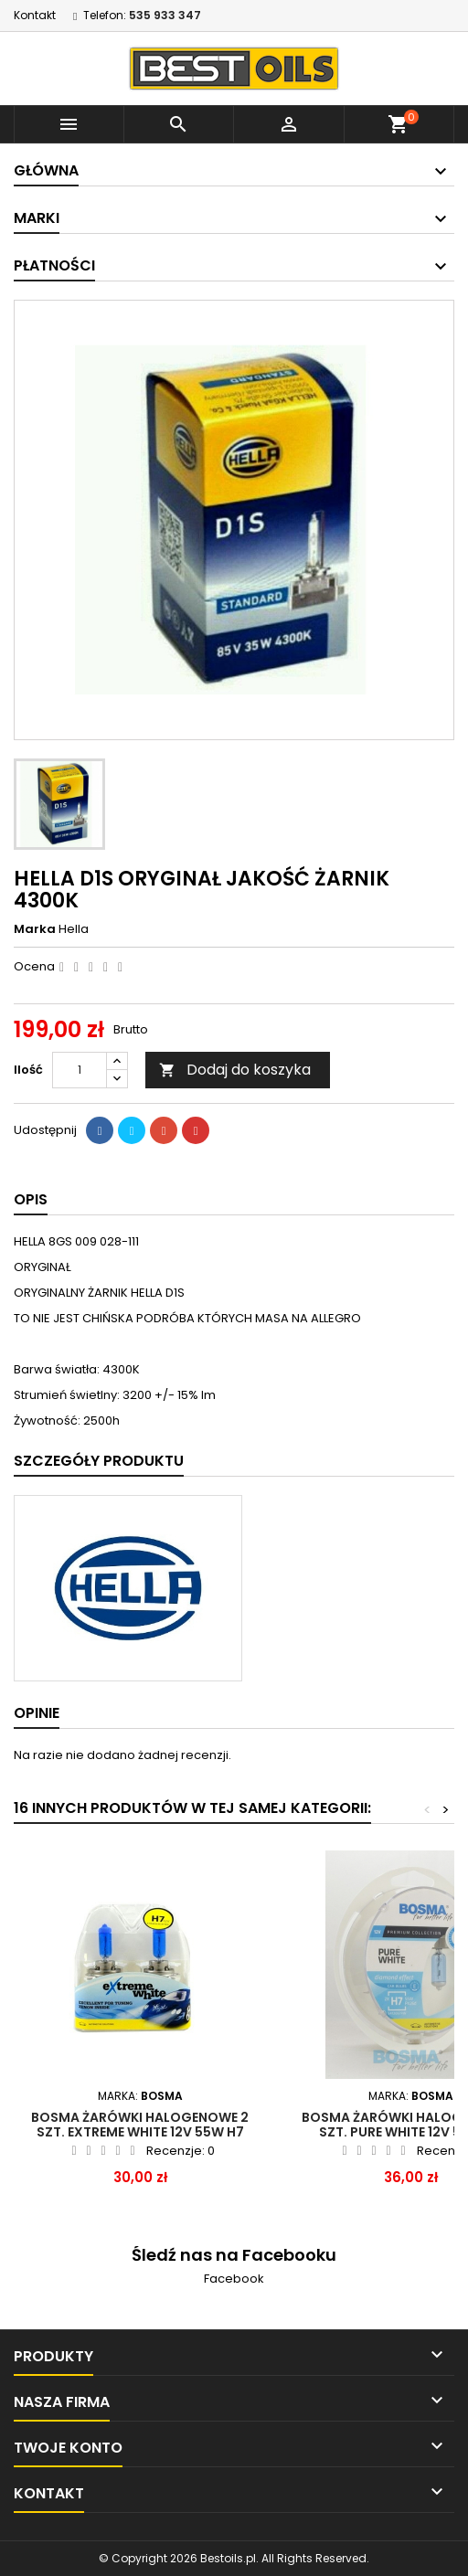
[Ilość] (79, 1070)
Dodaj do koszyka (235, 1069)
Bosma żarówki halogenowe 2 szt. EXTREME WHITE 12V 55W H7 (140, 2124)
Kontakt (35, 15)
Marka (35, 929)
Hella (73, 929)
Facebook (234, 2278)
